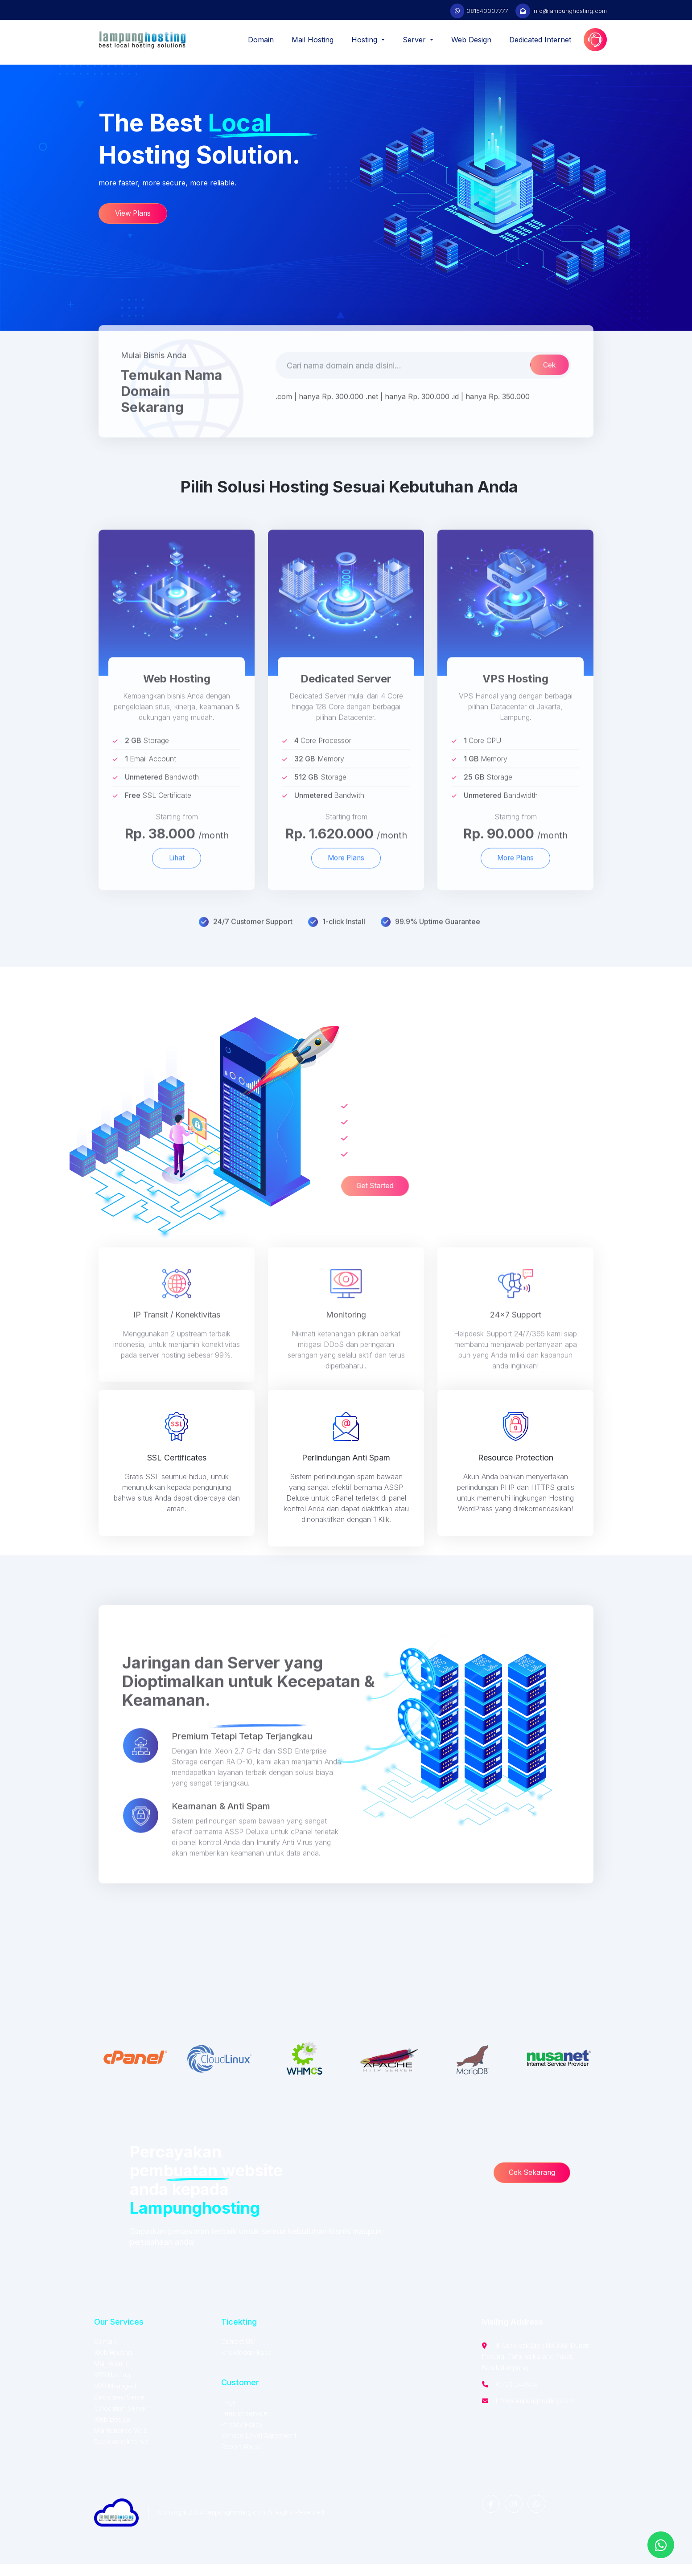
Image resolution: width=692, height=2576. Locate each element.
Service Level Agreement (259, 2447)
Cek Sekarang (533, 2185)
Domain (261, 39)
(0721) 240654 (516, 2396)
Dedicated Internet (540, 39)
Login (229, 2414)
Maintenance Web (121, 2442)
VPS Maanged (115, 2398)
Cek (548, 398)
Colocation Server (121, 2420)
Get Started (344, 1188)
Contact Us (237, 2353)
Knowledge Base (246, 2364)
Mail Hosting (313, 39)
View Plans (134, 222)
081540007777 (487, 10)
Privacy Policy (242, 2436)
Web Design (471, 39)
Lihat (177, 892)
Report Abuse (241, 2458)
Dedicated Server (120, 2409)
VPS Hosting (112, 2387)
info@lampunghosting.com (569, 10)
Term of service (244, 2425)
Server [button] (415, 39)
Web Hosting (113, 2364)
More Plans (346, 892)
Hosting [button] (365, 39)
